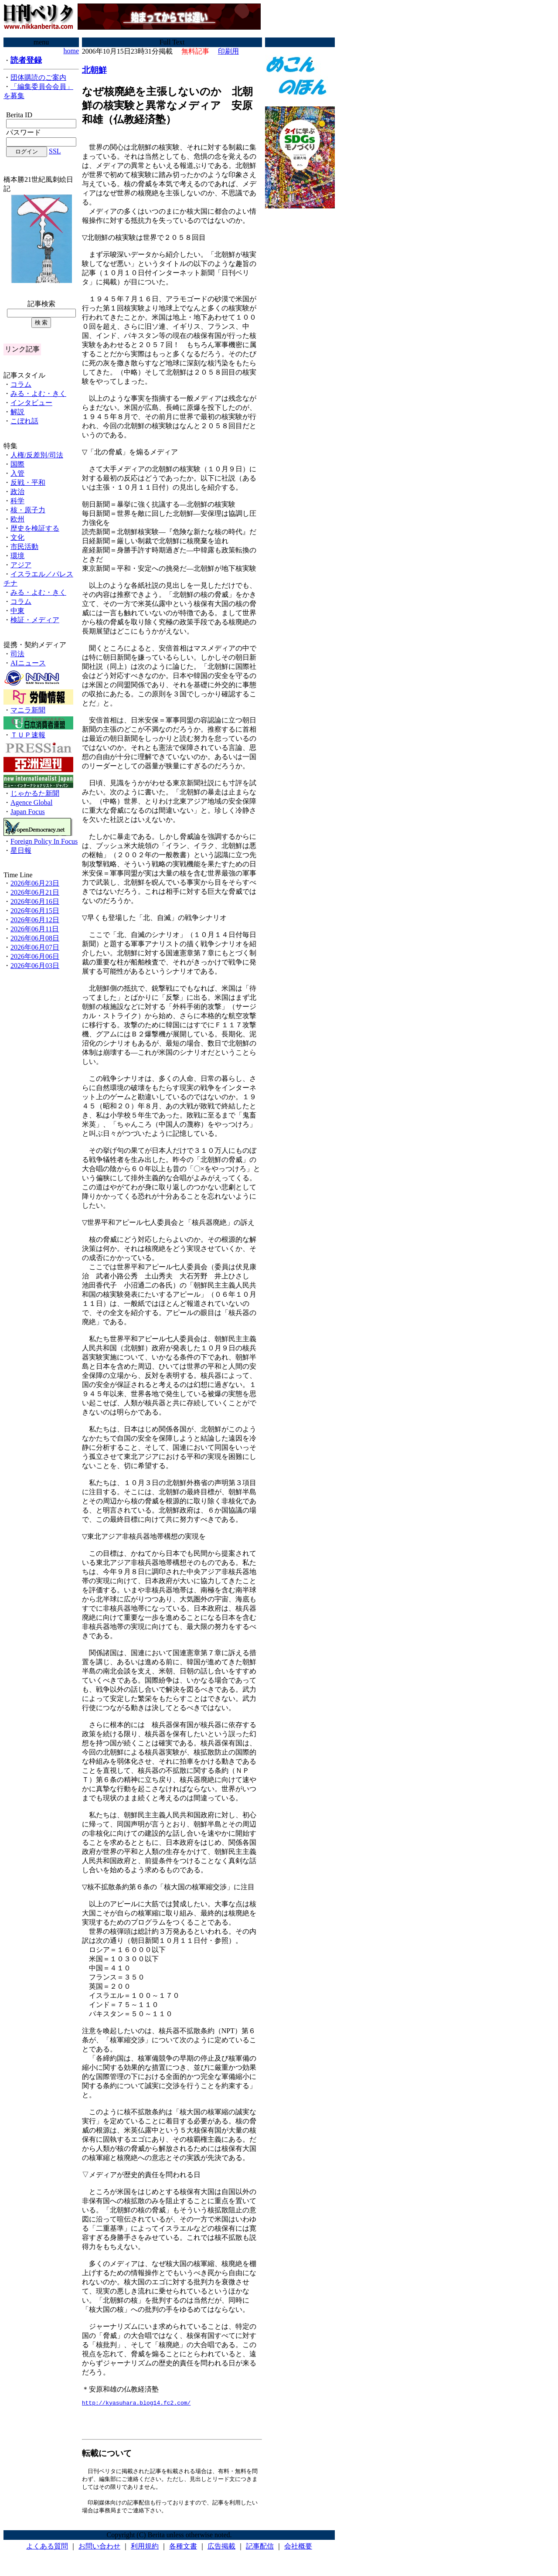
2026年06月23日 (34, 883)
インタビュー (31, 402)
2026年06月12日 (34, 919)
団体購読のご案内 (38, 77)
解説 (17, 412)
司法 (17, 654)
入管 (17, 473)
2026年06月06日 (34, 956)
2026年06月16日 (34, 901)
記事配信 (260, 2549)
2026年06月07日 (34, 947)
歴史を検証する (34, 528)
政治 (17, 491)
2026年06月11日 (34, 929)
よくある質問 (47, 2549)
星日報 (20, 850)
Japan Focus (27, 811)
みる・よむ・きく (38, 393)
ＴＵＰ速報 (27, 735)
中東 (17, 610)
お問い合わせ (99, 2549)
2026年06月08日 (34, 938)
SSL (55, 151)
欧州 (17, 519)
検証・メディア (34, 620)
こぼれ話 (24, 421)
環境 (17, 555)
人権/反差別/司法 (36, 455)
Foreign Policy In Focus (44, 841)
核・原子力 (27, 510)
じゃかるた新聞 (34, 793)
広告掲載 (221, 2549)
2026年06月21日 (34, 892)
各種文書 (183, 2549)
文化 (17, 537)
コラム (20, 384)
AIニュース (28, 663)
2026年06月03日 (34, 965)
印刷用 (228, 51)
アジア (20, 565)
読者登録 (26, 60)
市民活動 (24, 546)
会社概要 (298, 2549)
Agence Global (31, 802)
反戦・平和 (27, 482)
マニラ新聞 (27, 710)
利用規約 (145, 2549)
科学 (17, 500)
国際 (17, 464)
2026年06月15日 (34, 910)
